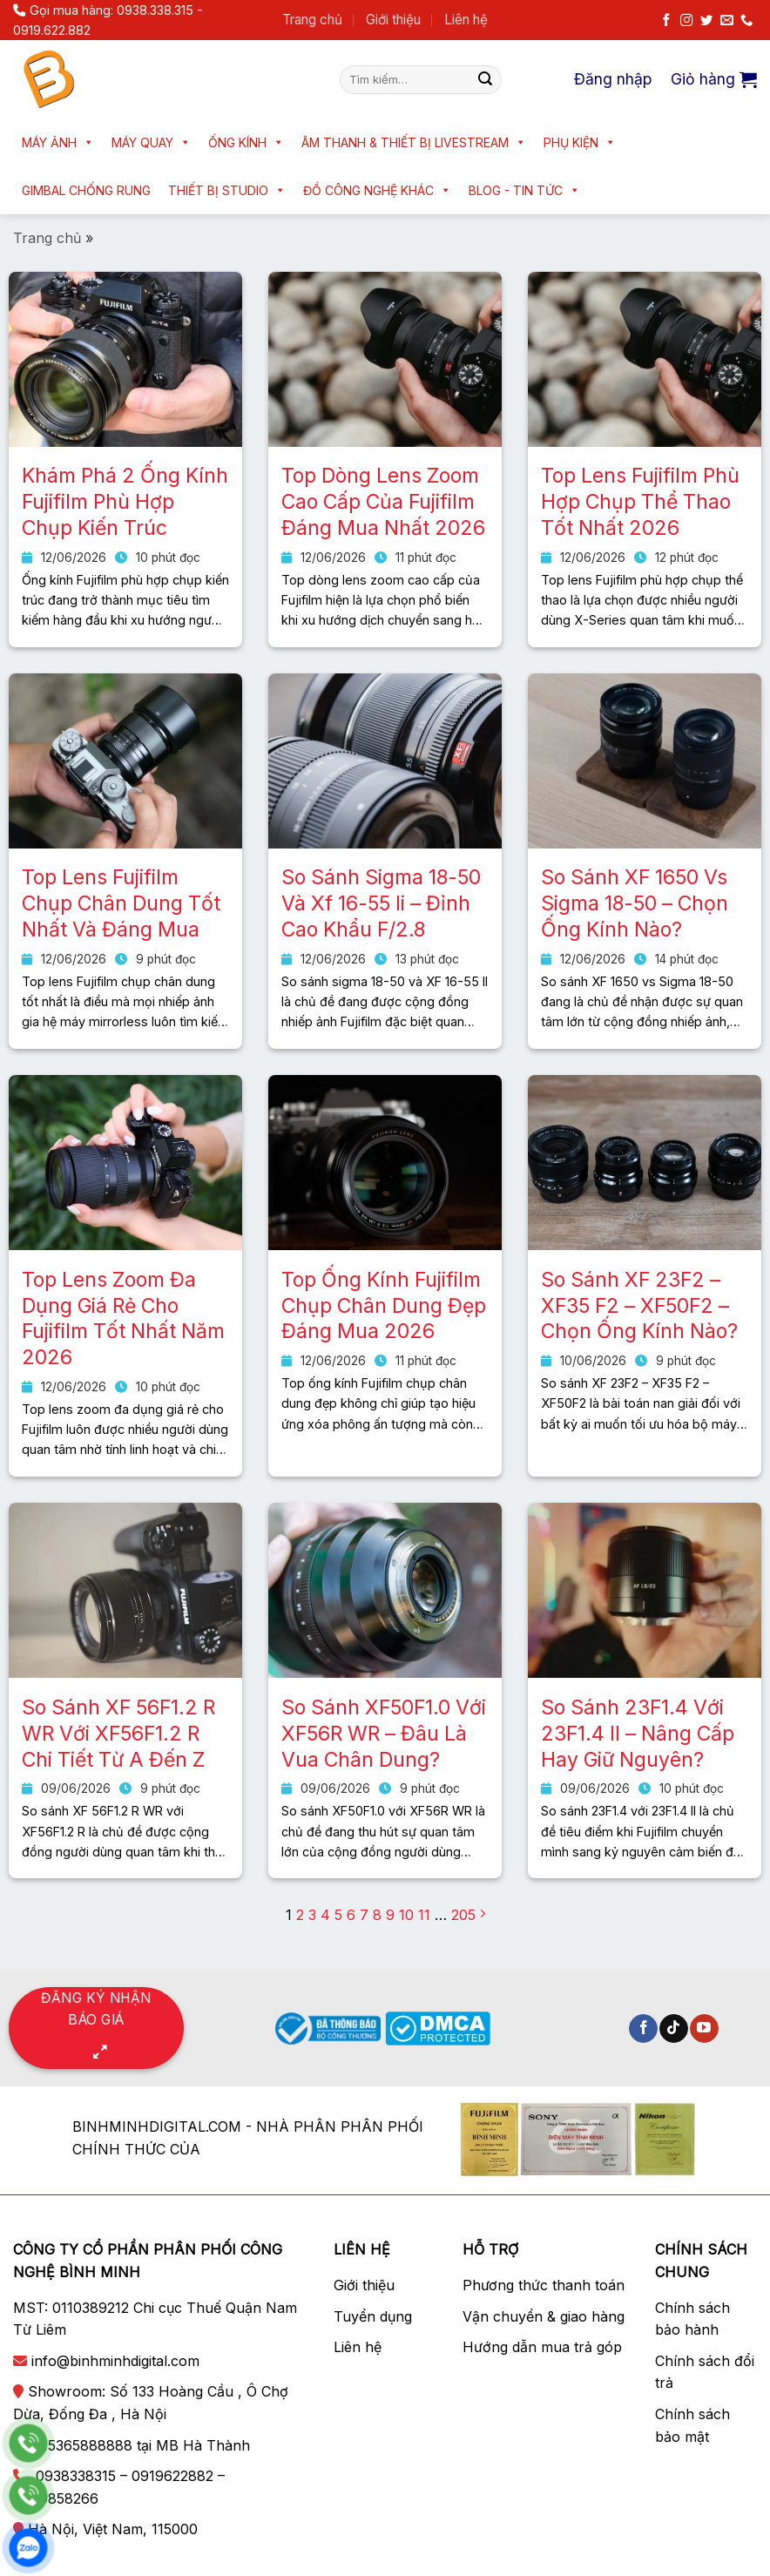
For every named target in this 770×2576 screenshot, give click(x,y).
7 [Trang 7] (364, 1915)
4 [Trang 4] (325, 1915)
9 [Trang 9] (390, 1915)
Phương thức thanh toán (544, 2285)
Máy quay (151, 142)
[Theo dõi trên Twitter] (706, 21)
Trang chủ (312, 19)
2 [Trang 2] (300, 1915)
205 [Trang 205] (463, 1915)
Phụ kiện (580, 142)
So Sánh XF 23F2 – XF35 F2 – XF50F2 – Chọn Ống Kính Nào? (639, 1306)
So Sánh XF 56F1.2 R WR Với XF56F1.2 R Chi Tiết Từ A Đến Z (118, 1733)
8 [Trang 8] (377, 1915)
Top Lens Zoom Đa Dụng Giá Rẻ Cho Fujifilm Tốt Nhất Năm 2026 (123, 1319)
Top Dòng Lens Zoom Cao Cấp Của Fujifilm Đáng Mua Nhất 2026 (383, 501)
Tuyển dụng (373, 2316)
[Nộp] (485, 79)
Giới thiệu (393, 19)
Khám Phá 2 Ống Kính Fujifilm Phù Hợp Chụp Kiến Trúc (125, 501)
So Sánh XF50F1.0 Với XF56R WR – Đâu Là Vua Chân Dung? (383, 1733)
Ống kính (246, 142)
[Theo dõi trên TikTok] (673, 2029)
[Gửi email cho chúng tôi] (726, 21)
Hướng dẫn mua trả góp (542, 2347)
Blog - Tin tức (524, 190)
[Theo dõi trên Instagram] (686, 21)
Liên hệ (466, 19)
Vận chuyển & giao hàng (544, 2316)
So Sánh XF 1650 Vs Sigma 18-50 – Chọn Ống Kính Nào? (634, 903)
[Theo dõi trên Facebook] (666, 21)
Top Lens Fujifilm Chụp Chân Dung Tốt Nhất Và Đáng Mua (121, 903)
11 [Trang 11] (424, 1915)
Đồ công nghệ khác (377, 190)
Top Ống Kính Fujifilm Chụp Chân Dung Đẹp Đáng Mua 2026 (383, 1306)
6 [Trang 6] (351, 1915)
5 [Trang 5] (338, 1915)
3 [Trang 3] (312, 1915)
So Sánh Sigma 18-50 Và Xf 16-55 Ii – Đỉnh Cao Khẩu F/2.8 (381, 903)
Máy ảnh (58, 142)
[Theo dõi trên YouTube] (704, 2029)
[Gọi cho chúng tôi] (746, 21)
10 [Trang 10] (406, 1915)
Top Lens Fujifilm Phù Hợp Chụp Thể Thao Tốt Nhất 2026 (640, 501)
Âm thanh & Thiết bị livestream (413, 142)
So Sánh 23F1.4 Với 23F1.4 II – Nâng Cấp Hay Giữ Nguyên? (637, 1733)
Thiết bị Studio (227, 190)
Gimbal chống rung (86, 190)
